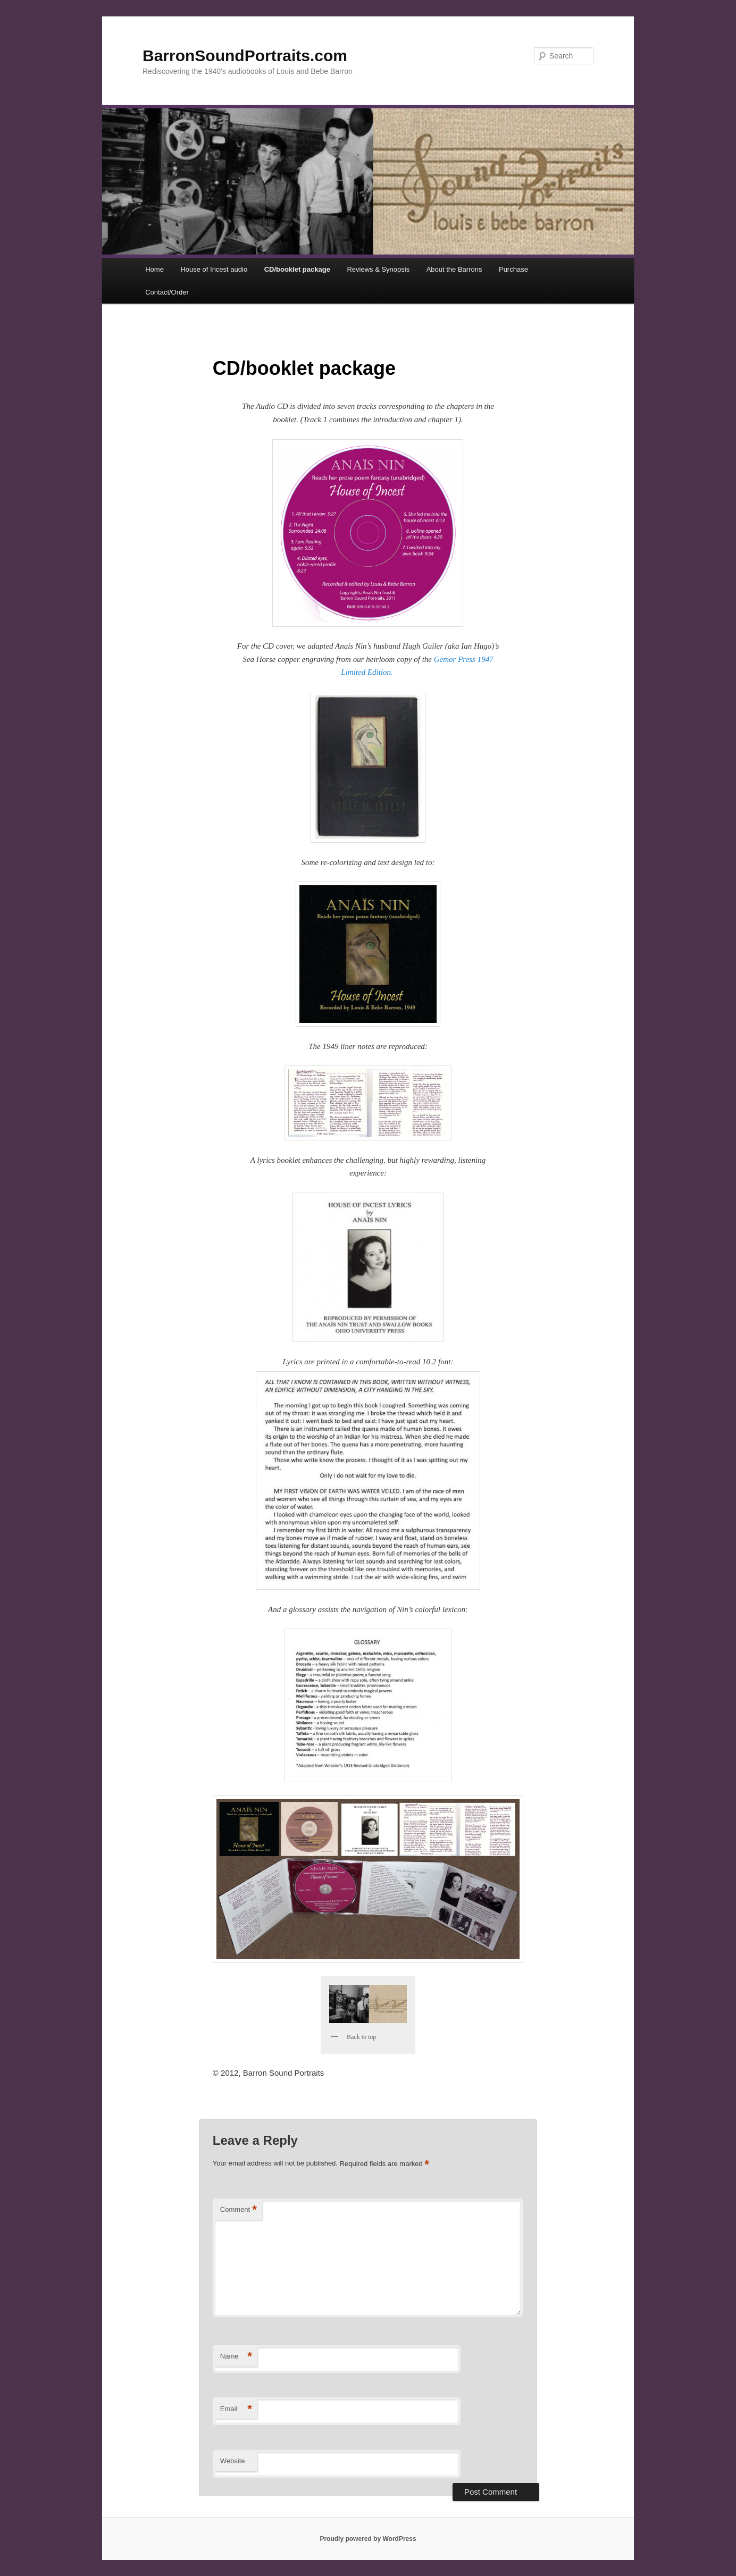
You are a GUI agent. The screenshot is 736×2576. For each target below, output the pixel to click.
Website (232, 2461)
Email (236, 2409)
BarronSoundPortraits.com (245, 55)
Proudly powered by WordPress (368, 2539)
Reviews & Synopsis (378, 269)
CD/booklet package (297, 269)
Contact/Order (167, 292)
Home (154, 269)
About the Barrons (454, 269)
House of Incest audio (213, 269)
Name (236, 2356)
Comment (238, 2210)
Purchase (513, 269)
